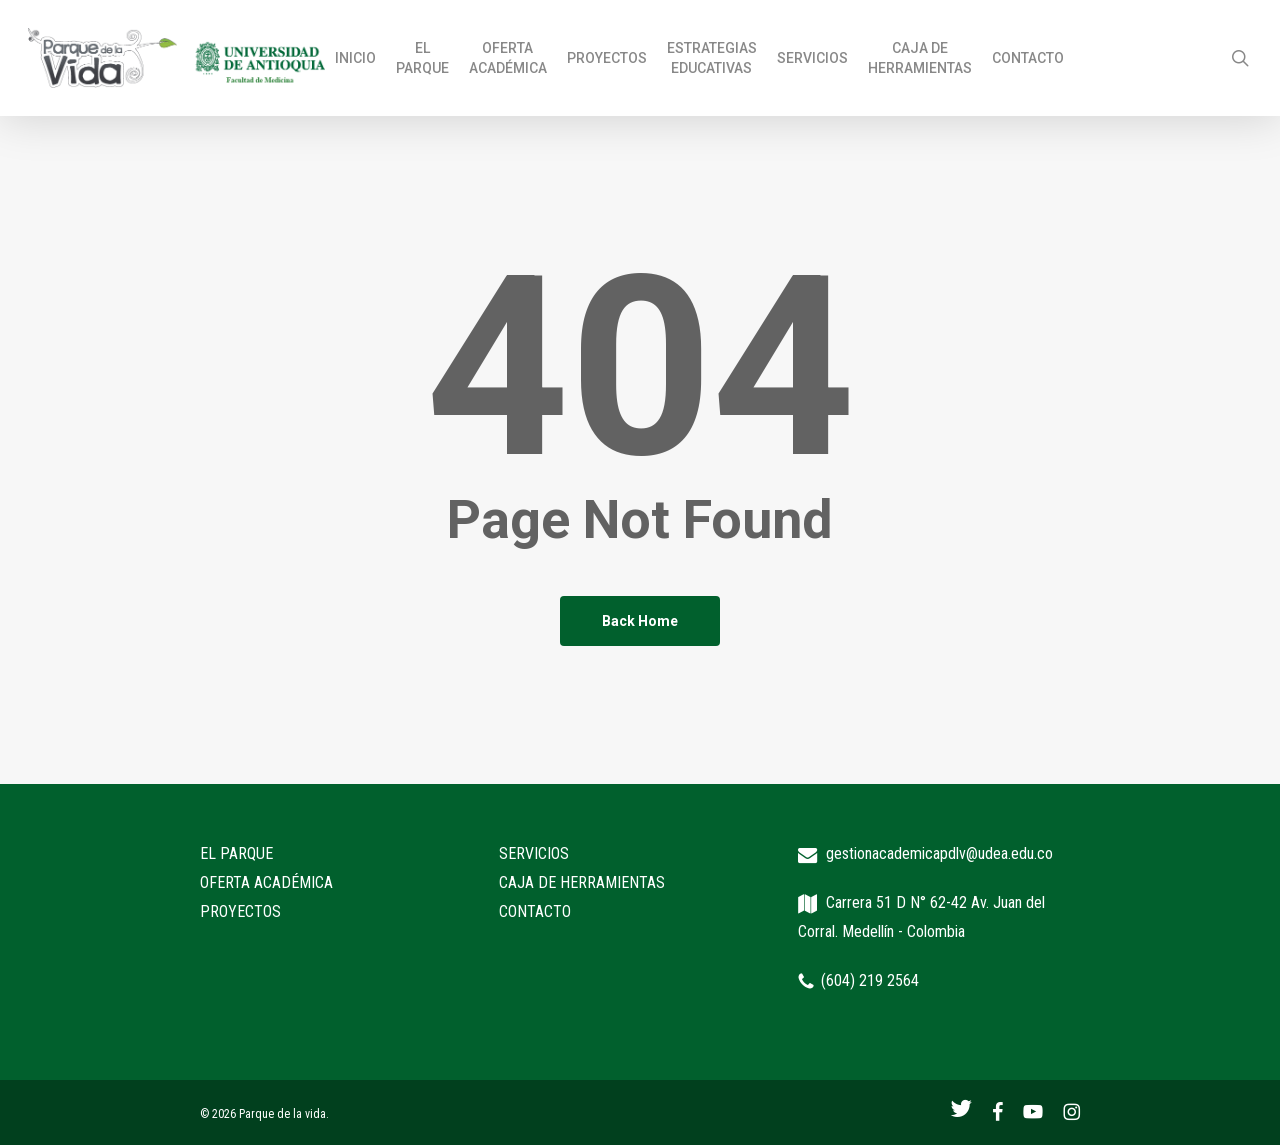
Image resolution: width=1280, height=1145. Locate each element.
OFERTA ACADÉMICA (266, 882)
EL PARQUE (236, 853)
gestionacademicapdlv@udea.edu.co (939, 853)
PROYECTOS (240, 911)
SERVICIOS (534, 853)
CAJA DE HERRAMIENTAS (582, 882)
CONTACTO (535, 911)
